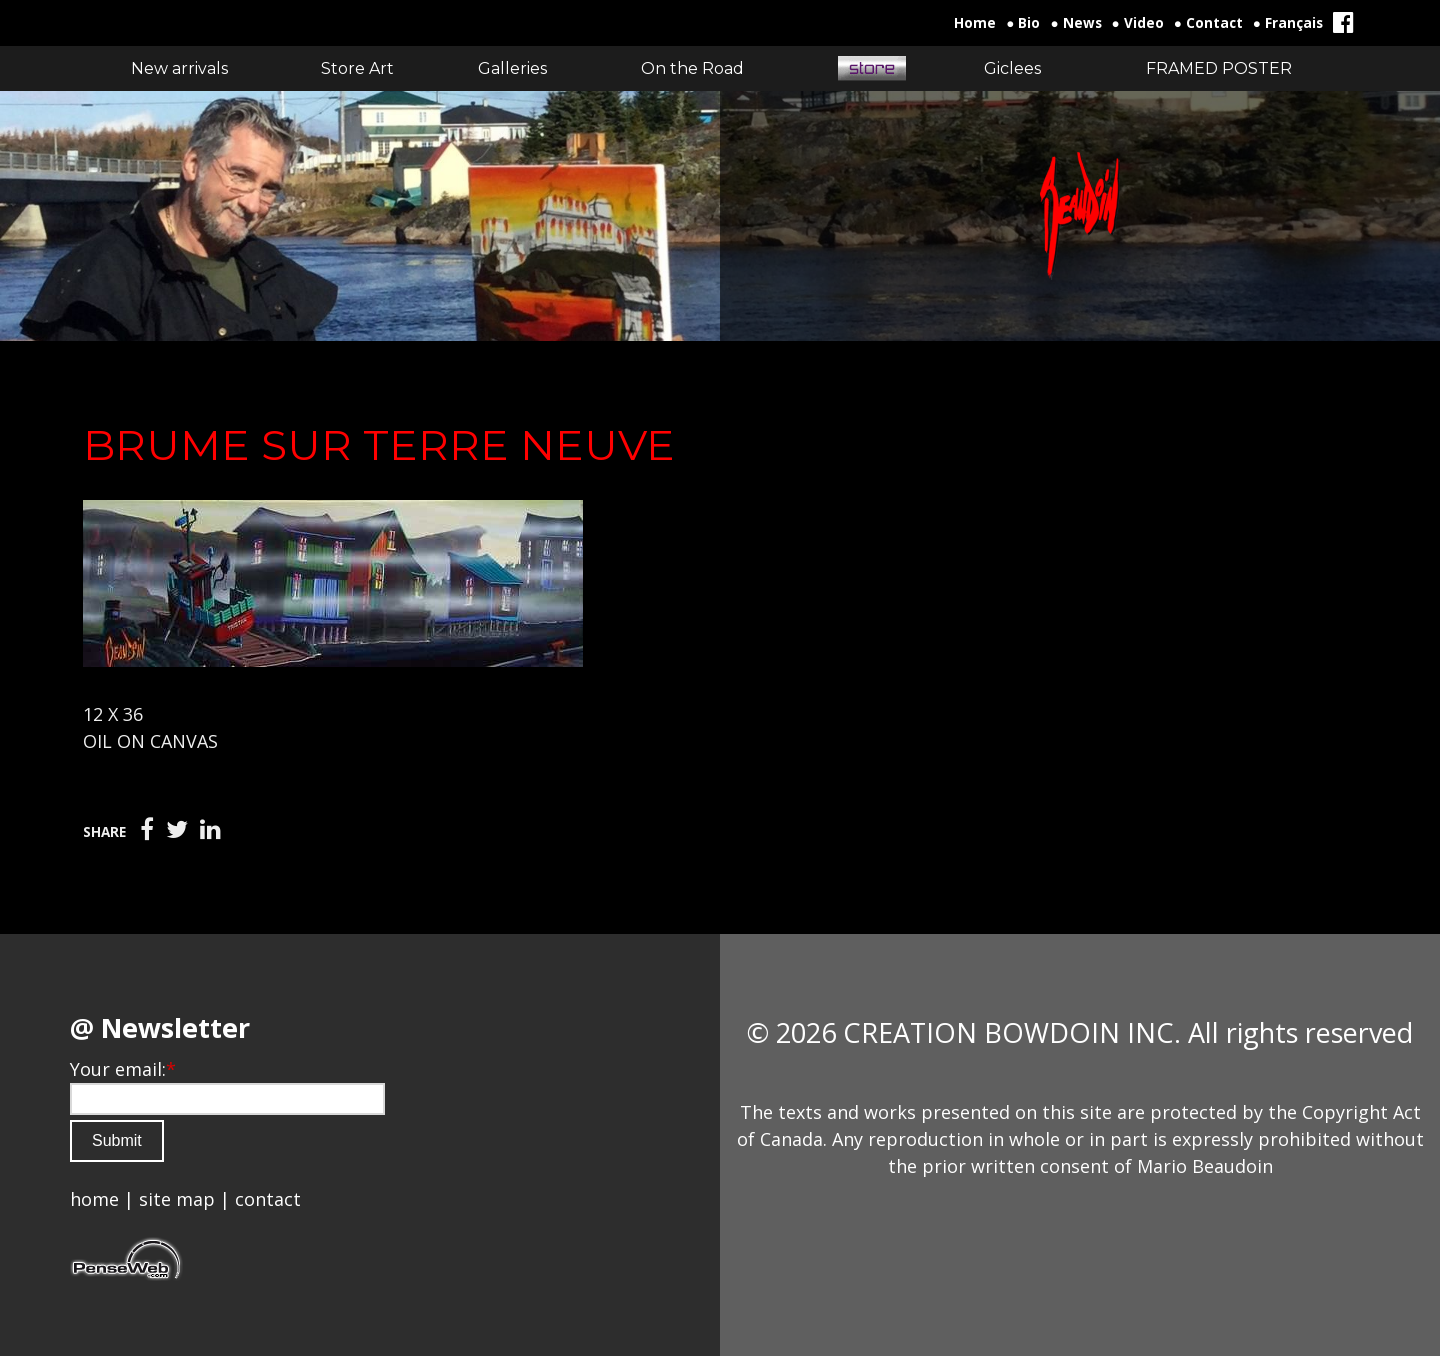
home (94, 1199)
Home (975, 23)
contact (268, 1199)
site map (177, 1199)
